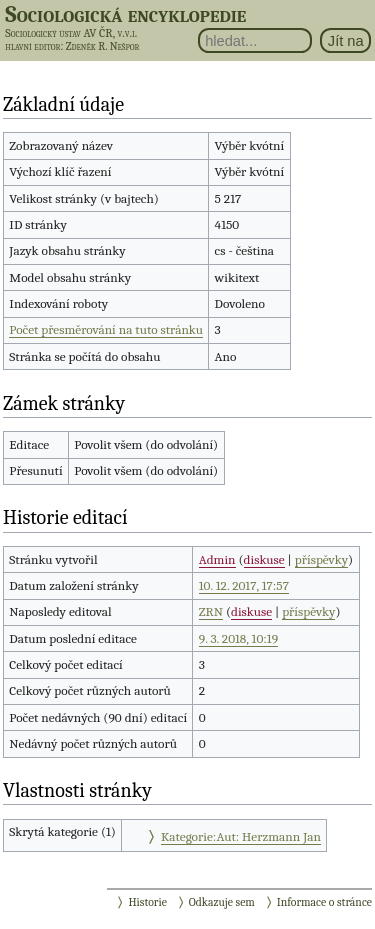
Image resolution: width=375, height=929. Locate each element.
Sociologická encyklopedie (125, 14)
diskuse (264, 559)
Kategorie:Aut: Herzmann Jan (241, 836)
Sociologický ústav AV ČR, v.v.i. (71, 33)
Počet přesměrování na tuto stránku (106, 329)
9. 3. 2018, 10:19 (238, 638)
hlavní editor (32, 46)
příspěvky (321, 559)
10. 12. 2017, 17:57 (244, 585)
